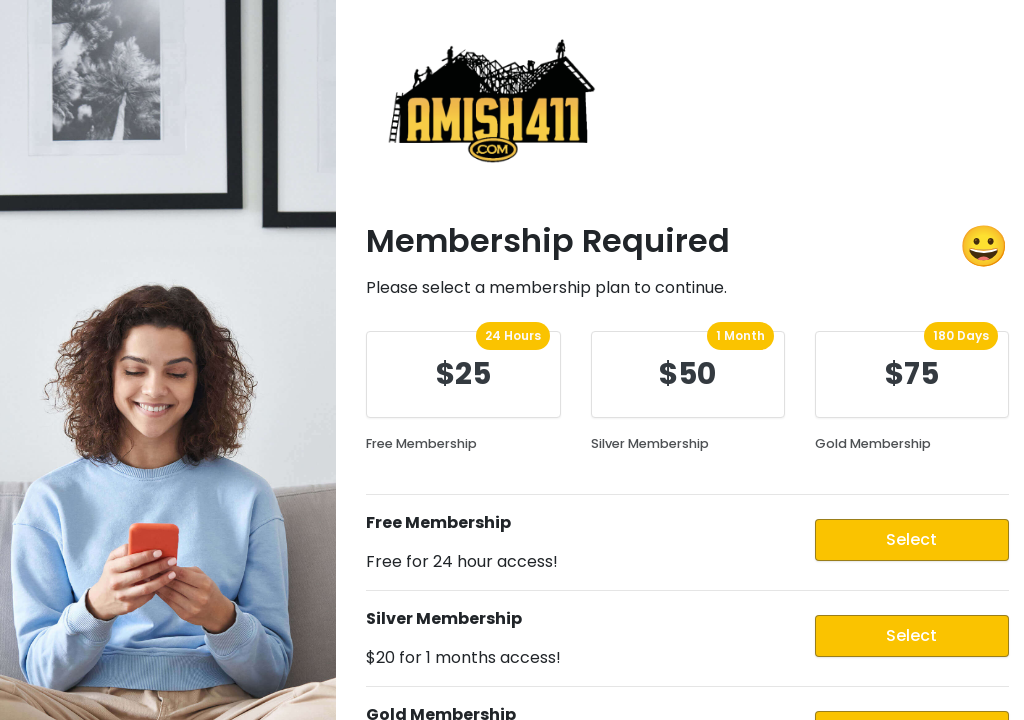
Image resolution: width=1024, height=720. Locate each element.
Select (911, 539)
